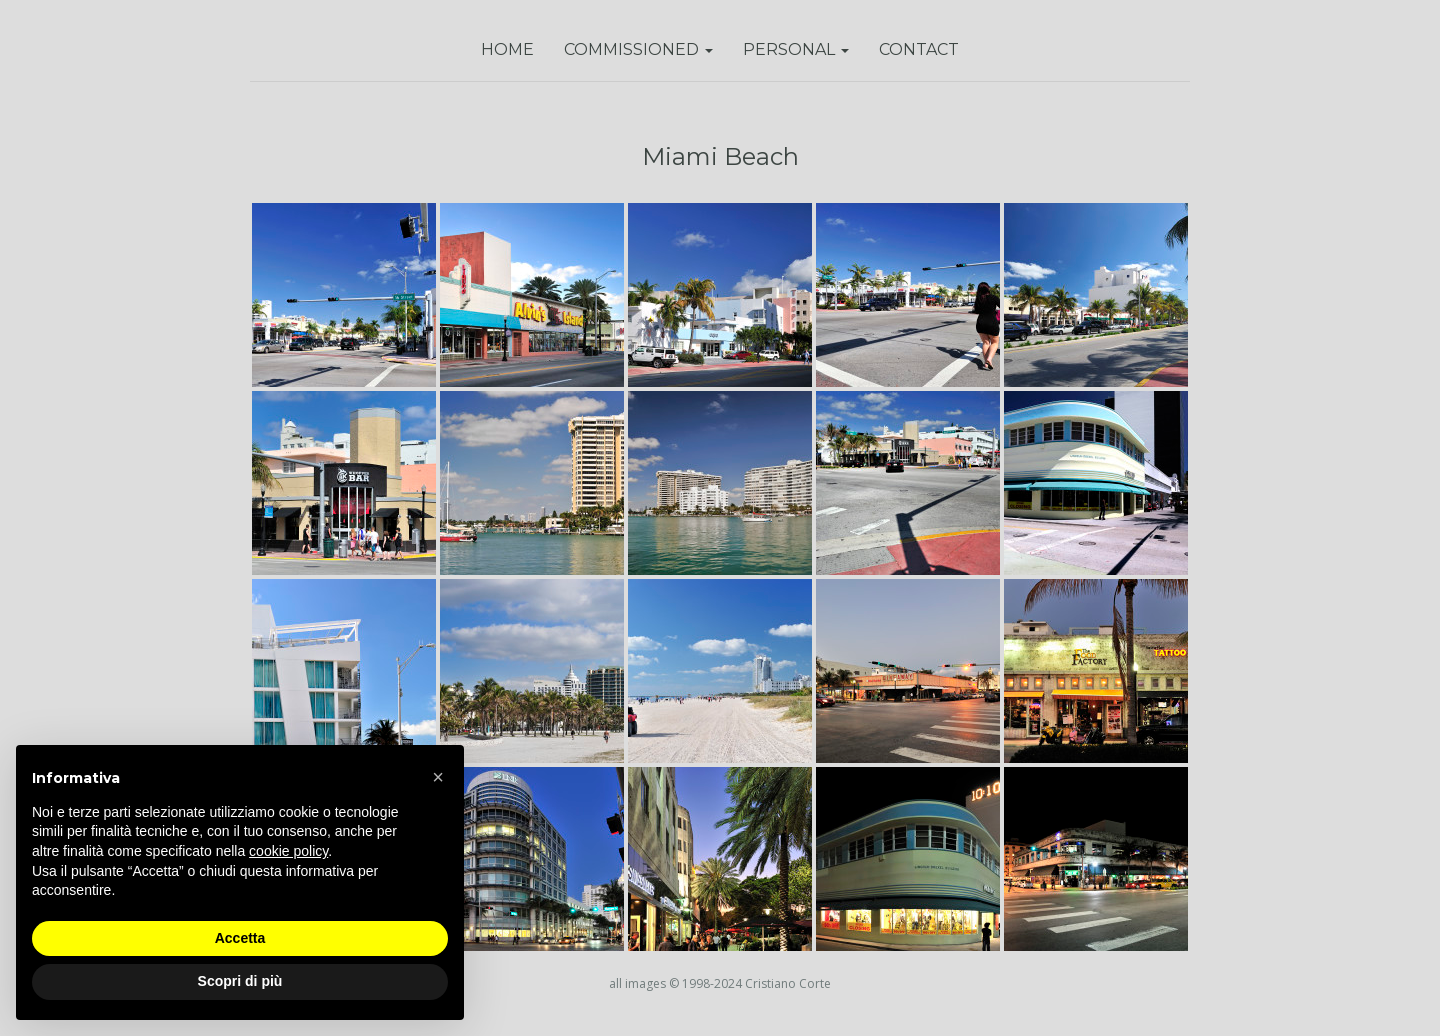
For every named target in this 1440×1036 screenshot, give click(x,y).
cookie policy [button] (288, 851)
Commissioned (638, 49)
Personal (796, 49)
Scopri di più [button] (240, 981)
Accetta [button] (240, 938)
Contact (919, 49)
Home (507, 49)
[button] (438, 777)
